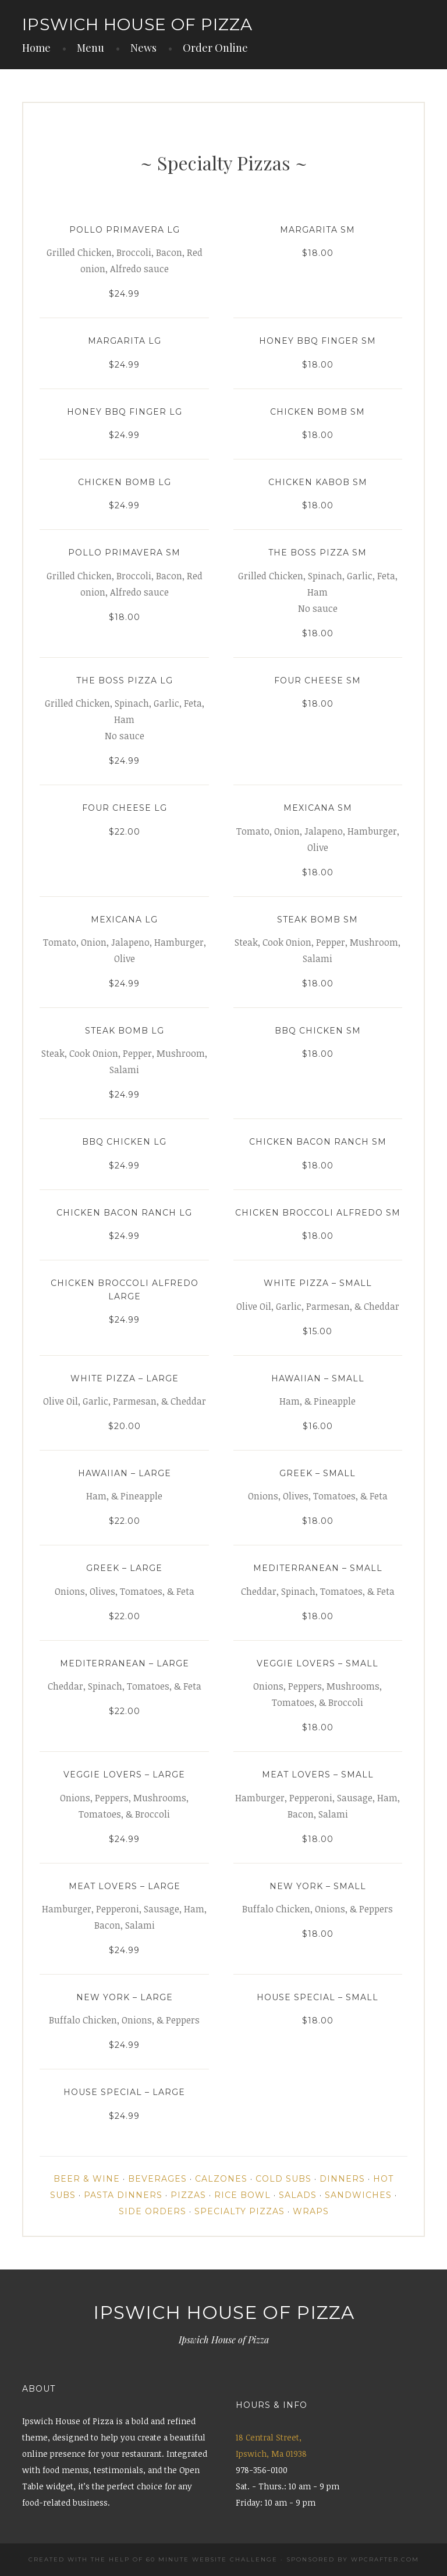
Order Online (215, 47)
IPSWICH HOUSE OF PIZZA (137, 24)
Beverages (157, 2179)
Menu (90, 47)
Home (36, 47)
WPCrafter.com (385, 2559)
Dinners (342, 2179)
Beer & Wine (87, 2179)
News (143, 47)
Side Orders (152, 2211)
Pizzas (188, 2195)
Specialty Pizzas (239, 2211)
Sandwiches (358, 2195)
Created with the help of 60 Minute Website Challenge (153, 2559)
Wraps (311, 2211)
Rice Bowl (242, 2195)
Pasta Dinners (123, 2195)
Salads (298, 2195)
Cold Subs (283, 2179)
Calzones (221, 2179)
